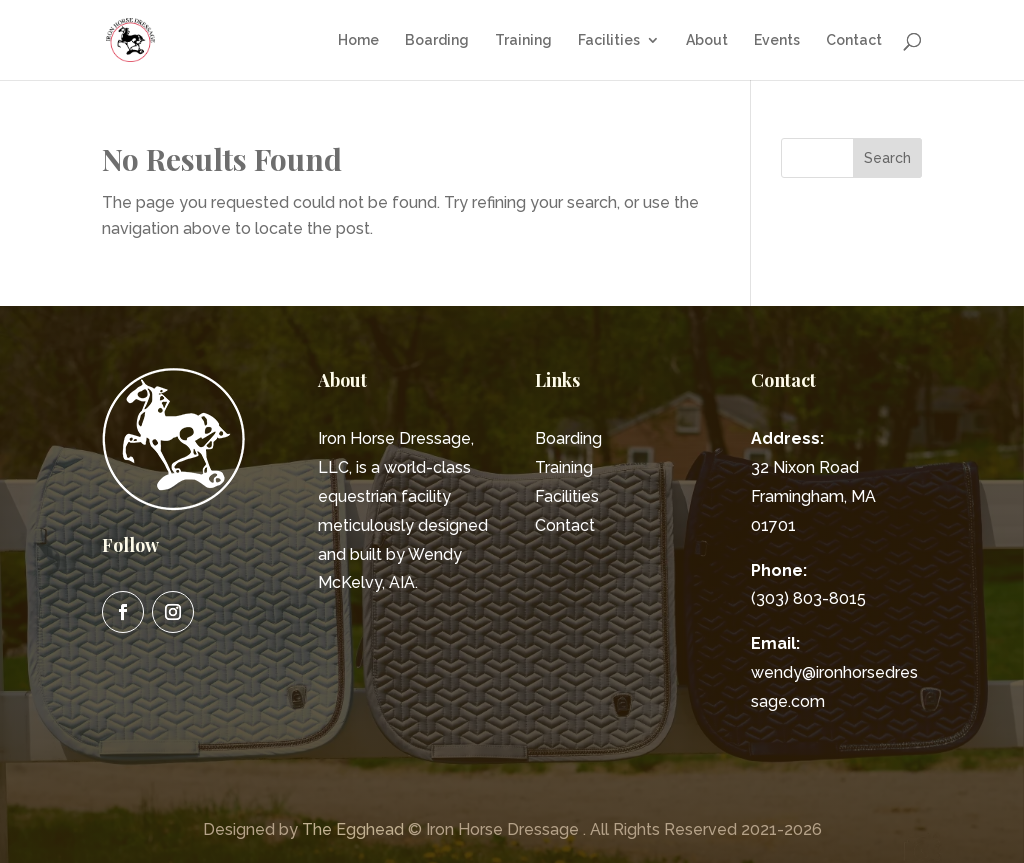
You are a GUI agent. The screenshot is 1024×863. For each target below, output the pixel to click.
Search (887, 158)
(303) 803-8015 (808, 598)
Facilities (609, 40)
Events (777, 40)
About (707, 40)
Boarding (437, 40)
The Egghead (353, 829)
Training (523, 40)
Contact (854, 40)
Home (358, 40)
